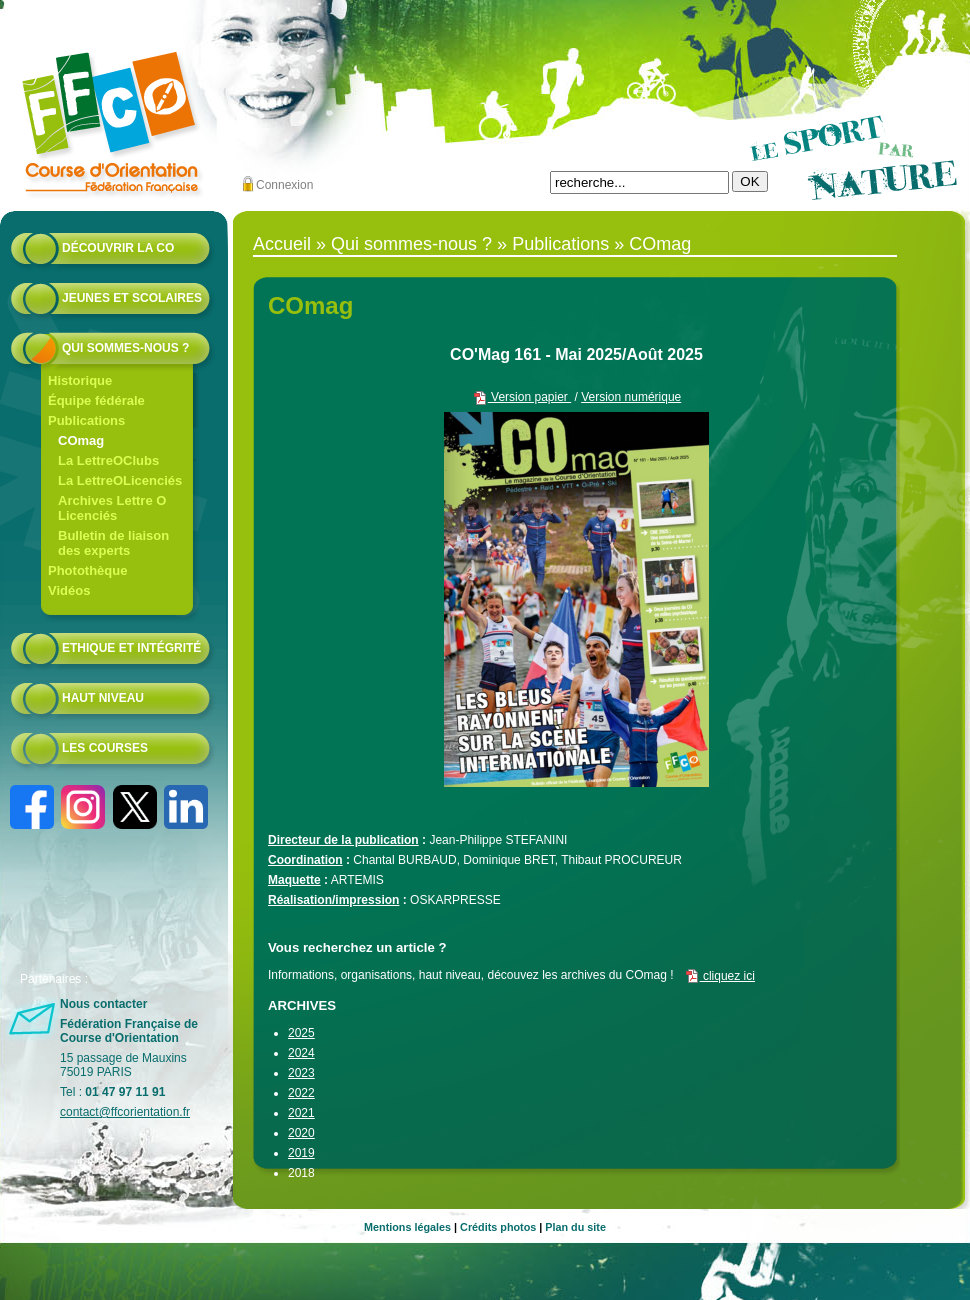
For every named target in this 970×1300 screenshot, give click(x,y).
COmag (81, 440)
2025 (301, 1033)
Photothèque (87, 570)
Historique (80, 380)
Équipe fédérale (96, 400)
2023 (301, 1073)
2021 (301, 1113)
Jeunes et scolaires (132, 298)
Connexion (284, 185)
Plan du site (575, 1227)
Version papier (521, 397)
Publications (86, 420)
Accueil (282, 244)
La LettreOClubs (108, 460)
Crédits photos (498, 1227)
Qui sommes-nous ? (125, 348)
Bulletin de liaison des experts (113, 543)
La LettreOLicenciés (120, 480)
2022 (301, 1093)
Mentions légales (407, 1227)
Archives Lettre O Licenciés (112, 508)
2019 (301, 1153)
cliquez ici (719, 976)
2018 (301, 1173)
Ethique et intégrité (131, 648)
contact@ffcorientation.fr (125, 1112)
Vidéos (69, 590)
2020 (301, 1133)
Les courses (105, 748)
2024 (301, 1053)
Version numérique (631, 397)
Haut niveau (103, 698)
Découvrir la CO (118, 248)
